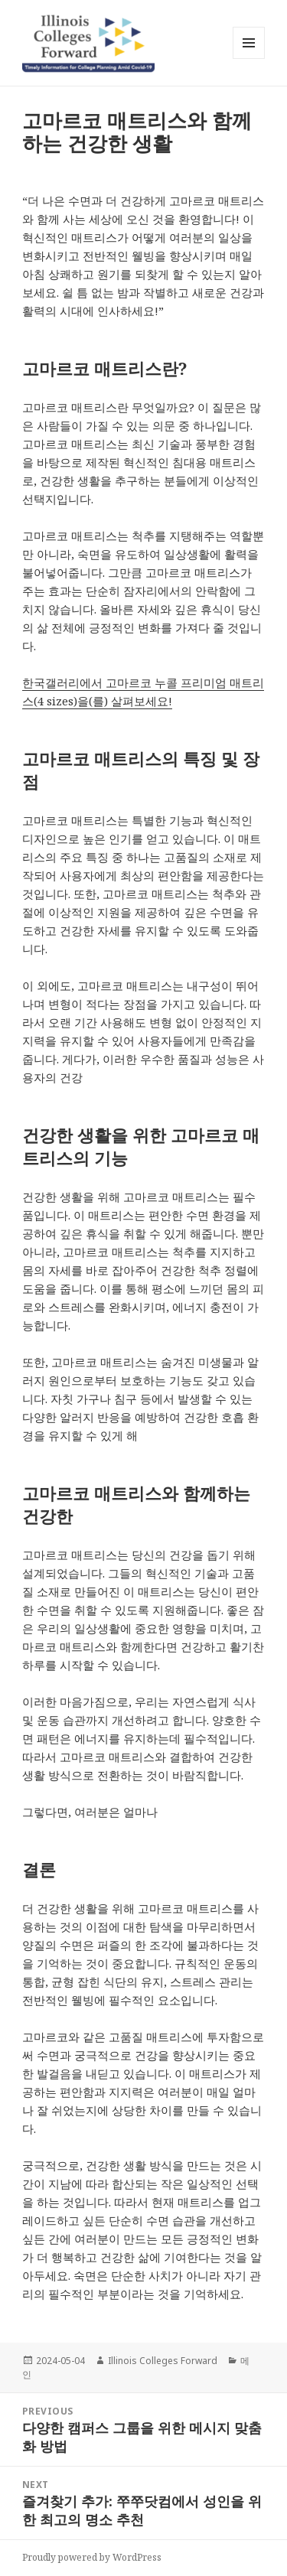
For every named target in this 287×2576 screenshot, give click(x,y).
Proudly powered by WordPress (91, 2557)
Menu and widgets (249, 58)
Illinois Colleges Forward (162, 2360)
